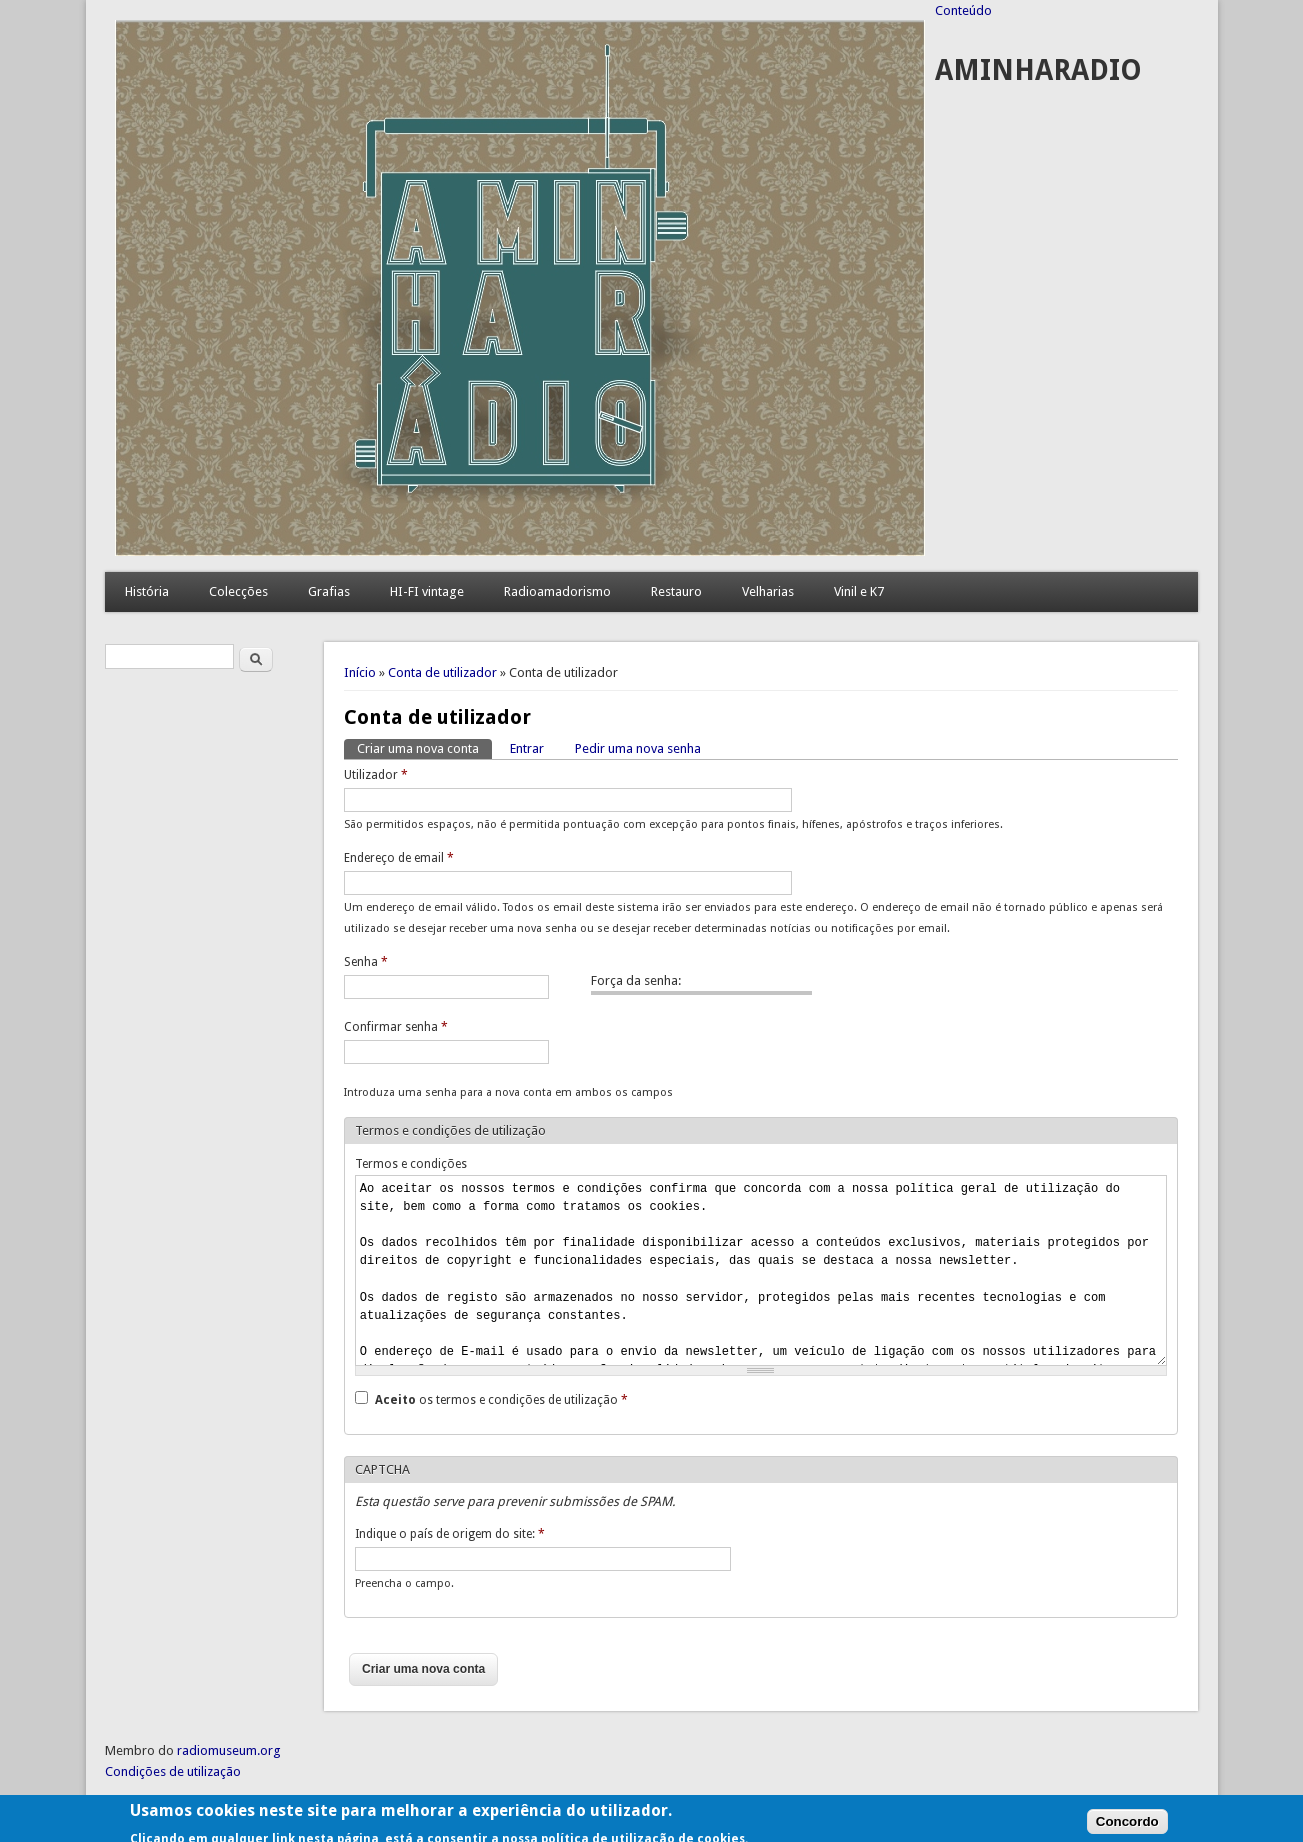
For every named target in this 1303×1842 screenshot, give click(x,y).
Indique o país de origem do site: (450, 1534)
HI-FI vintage (427, 591)
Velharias (768, 591)
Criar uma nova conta (424, 747)
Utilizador (376, 775)
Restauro (676, 591)
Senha (366, 962)
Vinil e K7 (859, 591)
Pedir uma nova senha (638, 748)
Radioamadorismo (557, 591)
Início (360, 672)
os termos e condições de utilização (501, 1400)
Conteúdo (963, 10)
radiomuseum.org (229, 1750)
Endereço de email (399, 858)
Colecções (238, 591)
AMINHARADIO (1038, 70)
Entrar (527, 748)
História (147, 591)
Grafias (329, 591)
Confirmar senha (396, 1027)
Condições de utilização (173, 1771)
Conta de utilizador (442, 672)
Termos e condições (411, 1164)
